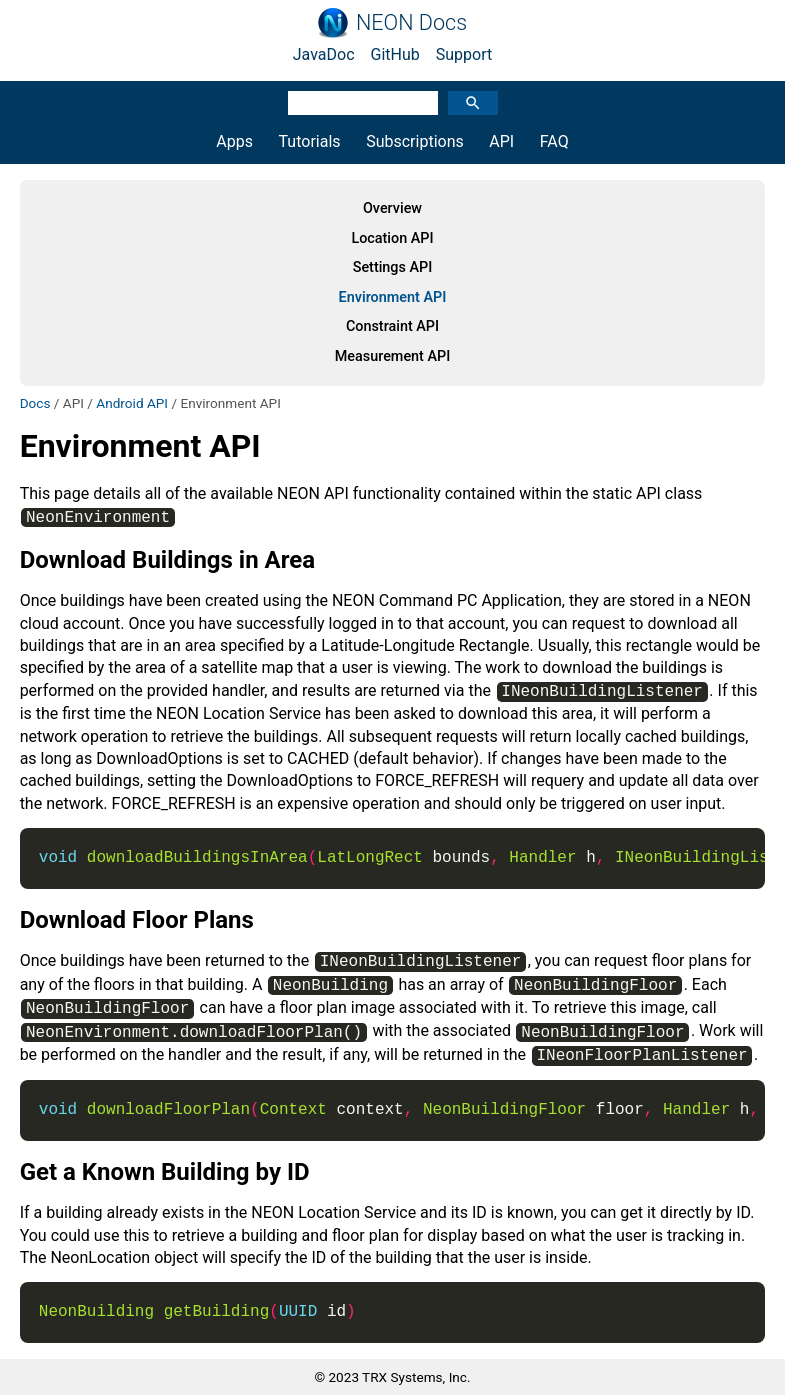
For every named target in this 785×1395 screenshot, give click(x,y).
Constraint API (392, 326)
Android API (132, 403)
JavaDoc (324, 54)
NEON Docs (411, 23)
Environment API (393, 297)
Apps (234, 141)
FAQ (554, 141)
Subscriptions (415, 141)
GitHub (395, 54)
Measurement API (393, 356)
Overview (392, 208)
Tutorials (310, 141)
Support (464, 54)
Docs (35, 403)
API (501, 141)
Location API (392, 238)
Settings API (393, 267)
